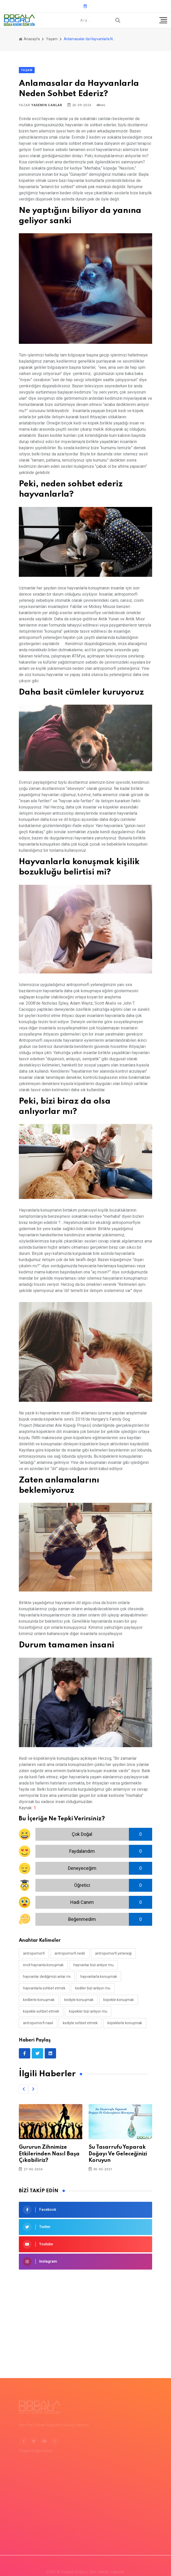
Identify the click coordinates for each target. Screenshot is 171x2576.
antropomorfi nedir (70, 1953)
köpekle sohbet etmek (41, 2011)
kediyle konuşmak (79, 2000)
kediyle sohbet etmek (80, 2023)
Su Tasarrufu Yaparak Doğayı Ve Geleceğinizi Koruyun (118, 2154)
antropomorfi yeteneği (113, 1953)
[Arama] (117, 20)
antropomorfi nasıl (38, 2023)
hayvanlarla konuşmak (98, 1976)
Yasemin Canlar (46, 105)
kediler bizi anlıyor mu (92, 1988)
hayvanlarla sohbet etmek (44, 1988)
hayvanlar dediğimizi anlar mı (47, 1976)
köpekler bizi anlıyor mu (88, 2011)
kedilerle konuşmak (39, 2000)
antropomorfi (34, 1953)
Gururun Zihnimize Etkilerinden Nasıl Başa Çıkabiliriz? (49, 2154)
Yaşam (52, 39)
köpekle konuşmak (118, 2000)
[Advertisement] (85, 2316)
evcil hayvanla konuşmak (43, 1965)
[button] (23, 2089)
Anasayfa (29, 39)
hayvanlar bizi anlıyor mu (93, 1965)
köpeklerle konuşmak (124, 2023)
